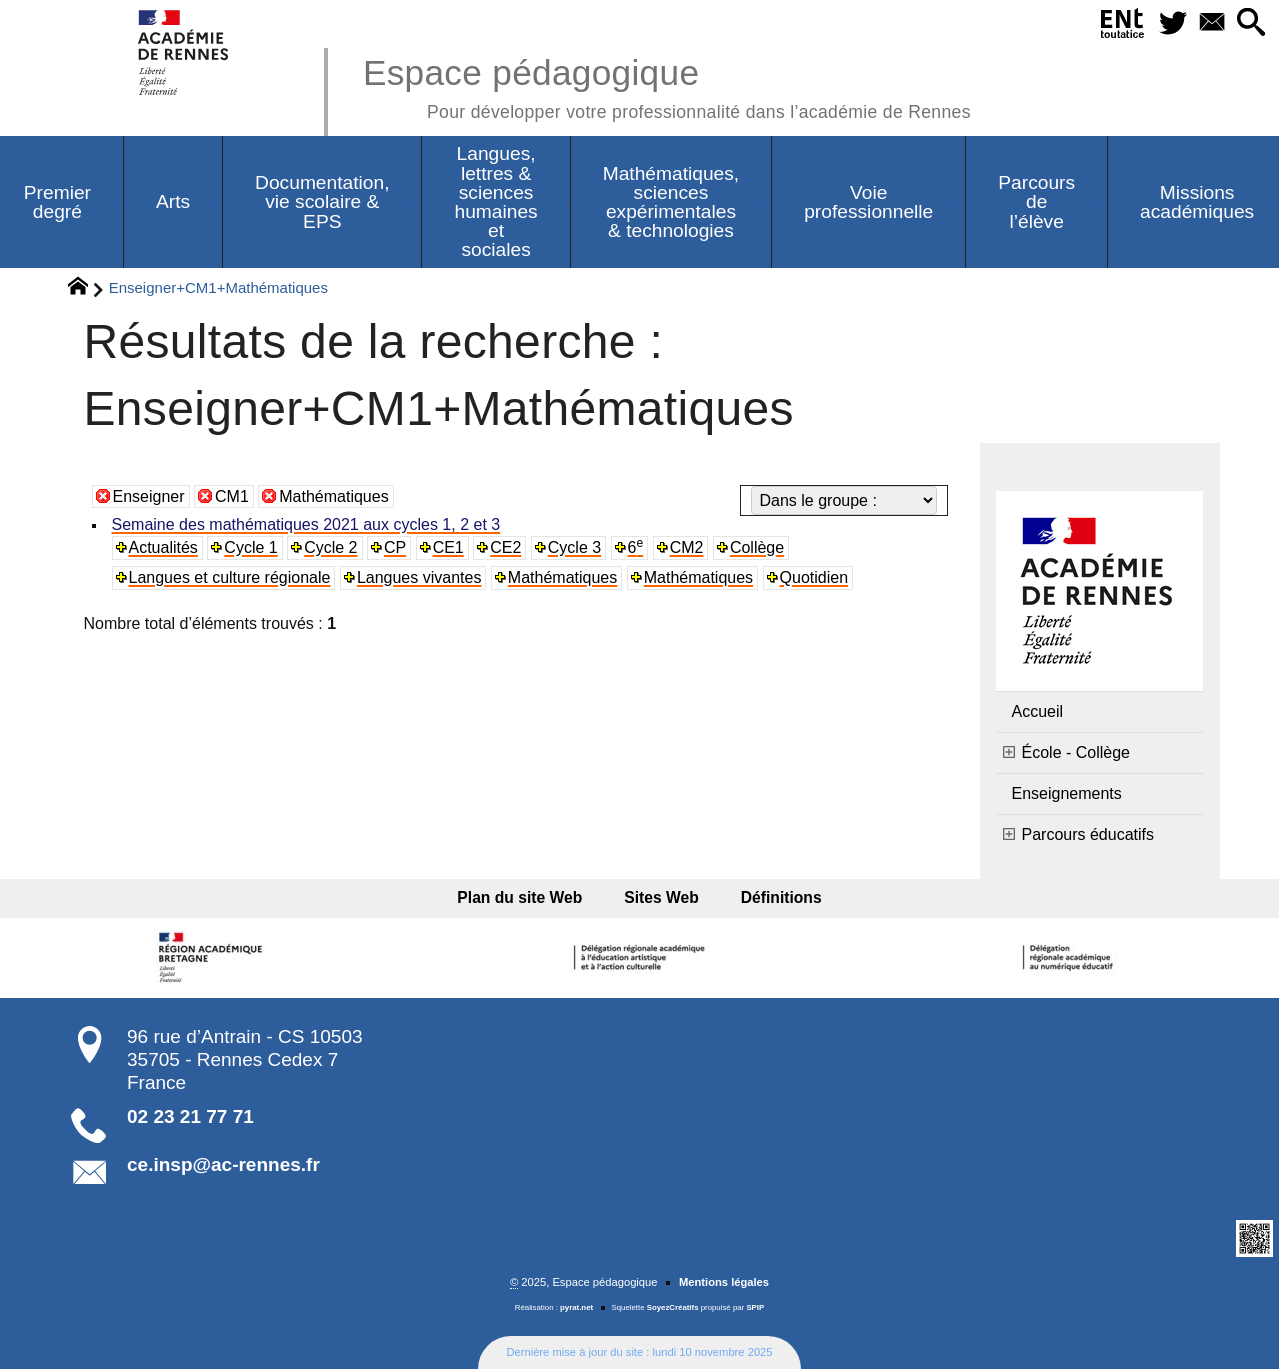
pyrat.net (576, 1307)
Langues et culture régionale (230, 577)
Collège (757, 547)
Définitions (775, 897)
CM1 (232, 496)
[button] (1250, 23)
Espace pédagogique (667, 85)
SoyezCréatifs (673, 1307)
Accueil (1038, 711)
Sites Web (661, 897)
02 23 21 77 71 (190, 1116)
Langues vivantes (419, 577)
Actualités (163, 547)
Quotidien (814, 577)
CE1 (448, 547)
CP (395, 547)
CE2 (505, 547)
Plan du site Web (526, 897)
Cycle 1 (250, 547)
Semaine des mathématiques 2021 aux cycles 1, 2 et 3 (306, 524)
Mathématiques (333, 496)
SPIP (755, 1307)
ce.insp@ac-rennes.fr (223, 1164)
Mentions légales (724, 1282)
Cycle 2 (330, 547)
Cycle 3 (574, 547)
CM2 (687, 547)
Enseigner (149, 496)
